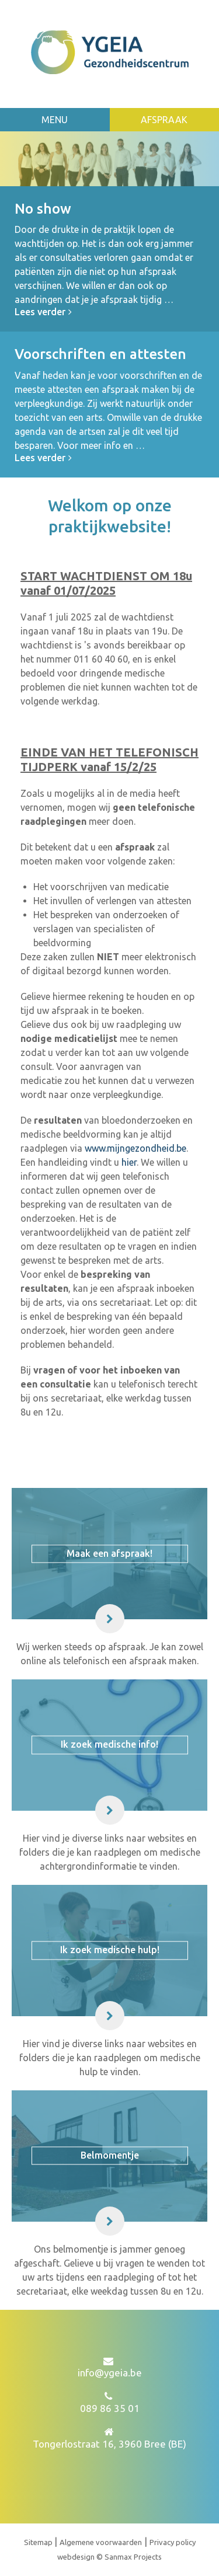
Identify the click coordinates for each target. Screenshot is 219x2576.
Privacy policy (173, 2542)
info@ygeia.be (110, 2372)
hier (129, 1162)
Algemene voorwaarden (101, 2542)
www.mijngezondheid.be (135, 1148)
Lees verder (45, 311)
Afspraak (164, 119)
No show (43, 209)
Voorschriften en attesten (100, 354)
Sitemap (39, 2542)
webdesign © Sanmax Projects (109, 2557)
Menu (54, 119)
